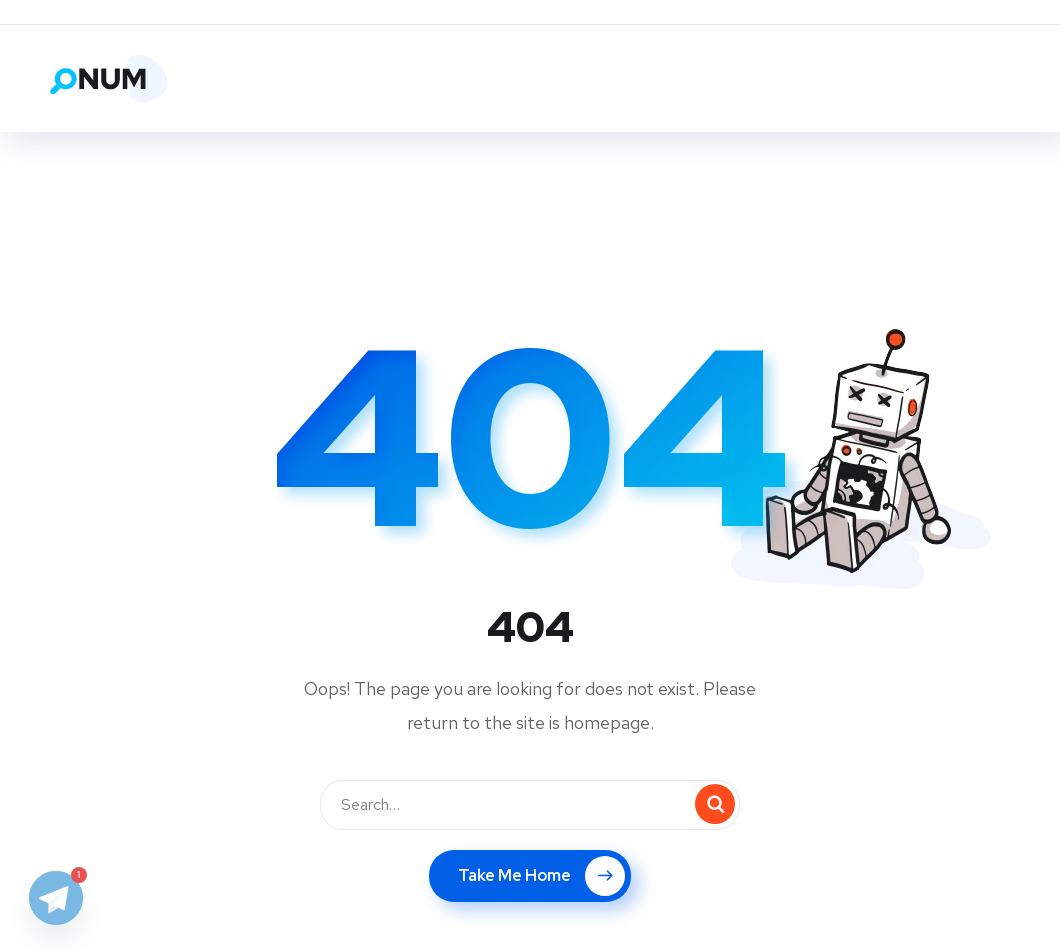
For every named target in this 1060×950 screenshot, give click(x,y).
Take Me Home (541, 876)
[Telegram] (56, 898)
